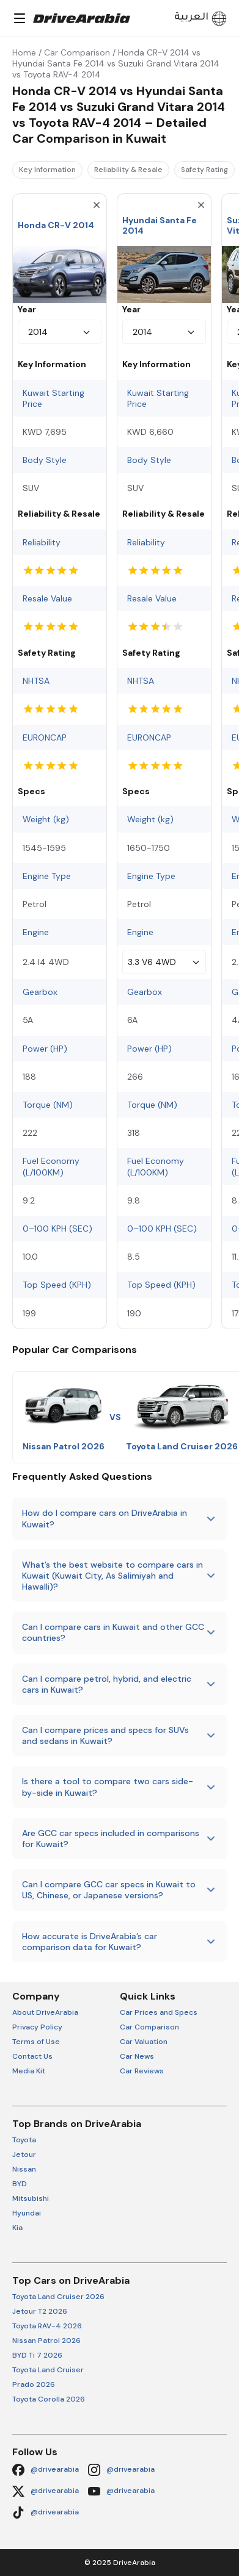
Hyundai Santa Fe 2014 (159, 225)
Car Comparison (77, 52)
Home (24, 52)
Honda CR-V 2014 (56, 225)
